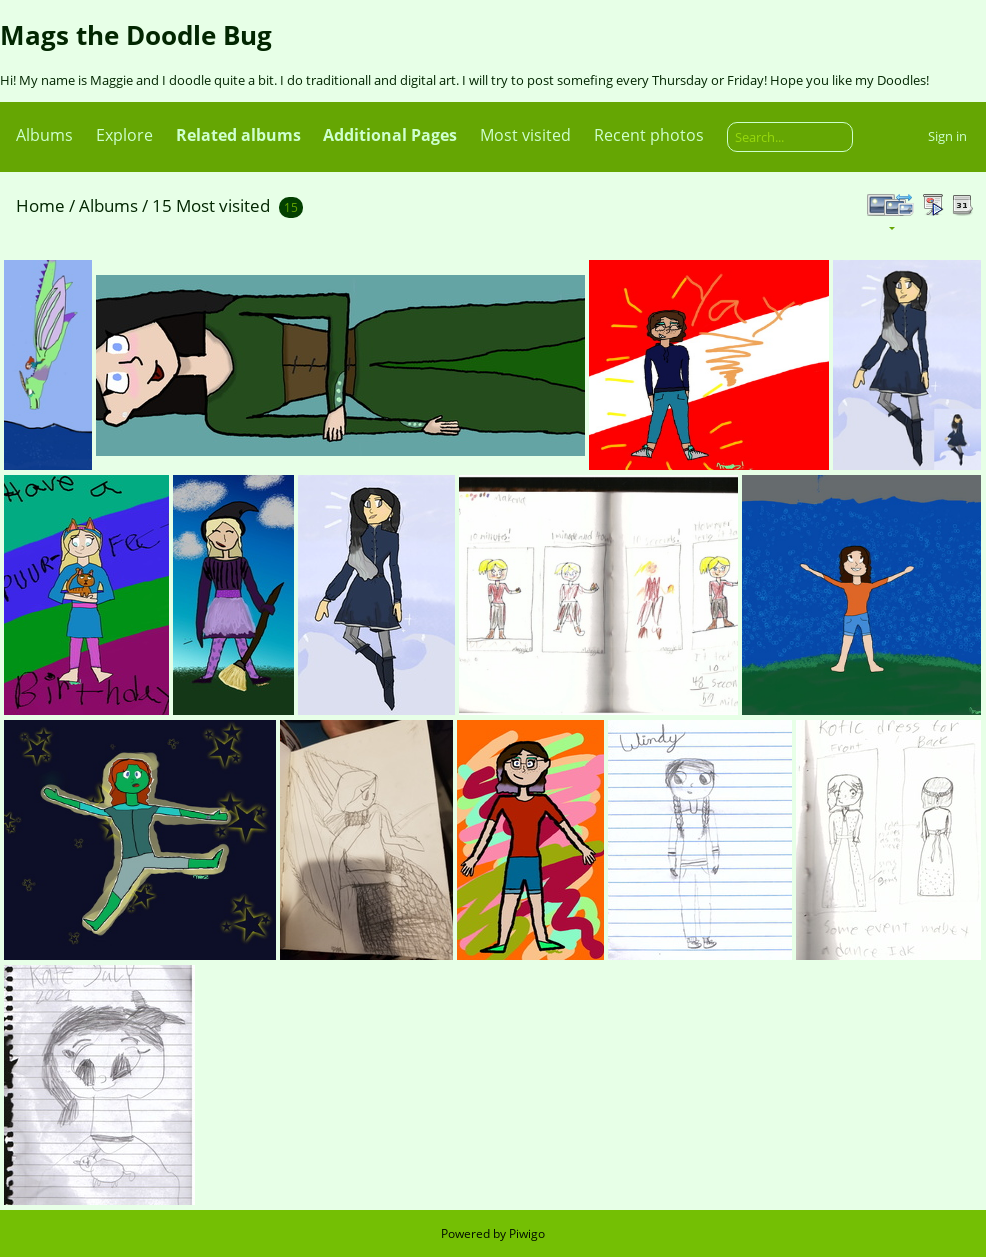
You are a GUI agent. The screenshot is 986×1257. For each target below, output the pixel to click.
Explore (124, 135)
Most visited (525, 135)
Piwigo (527, 1233)
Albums (44, 135)
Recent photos (649, 135)
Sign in (947, 136)
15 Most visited (211, 205)
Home (40, 205)
